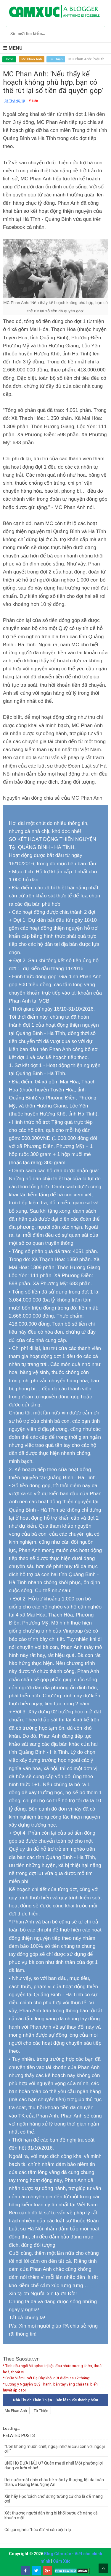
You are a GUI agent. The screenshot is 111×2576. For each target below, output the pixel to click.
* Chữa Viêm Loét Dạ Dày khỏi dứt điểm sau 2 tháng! (46, 2378)
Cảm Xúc (61, 2561)
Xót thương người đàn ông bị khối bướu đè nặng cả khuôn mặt (51, 2515)
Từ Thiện (56, 59)
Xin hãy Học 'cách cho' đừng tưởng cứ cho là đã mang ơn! (53, 2498)
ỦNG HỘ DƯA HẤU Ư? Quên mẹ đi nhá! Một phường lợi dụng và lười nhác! (53, 2465)
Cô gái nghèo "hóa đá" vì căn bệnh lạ (37, 2529)
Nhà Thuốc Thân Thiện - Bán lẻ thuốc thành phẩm (55, 2400)
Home (9, 59)
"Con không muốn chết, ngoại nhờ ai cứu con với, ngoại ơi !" (54, 2449)
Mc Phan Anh (31, 59)
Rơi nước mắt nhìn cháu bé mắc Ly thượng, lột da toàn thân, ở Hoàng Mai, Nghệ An (54, 2482)
